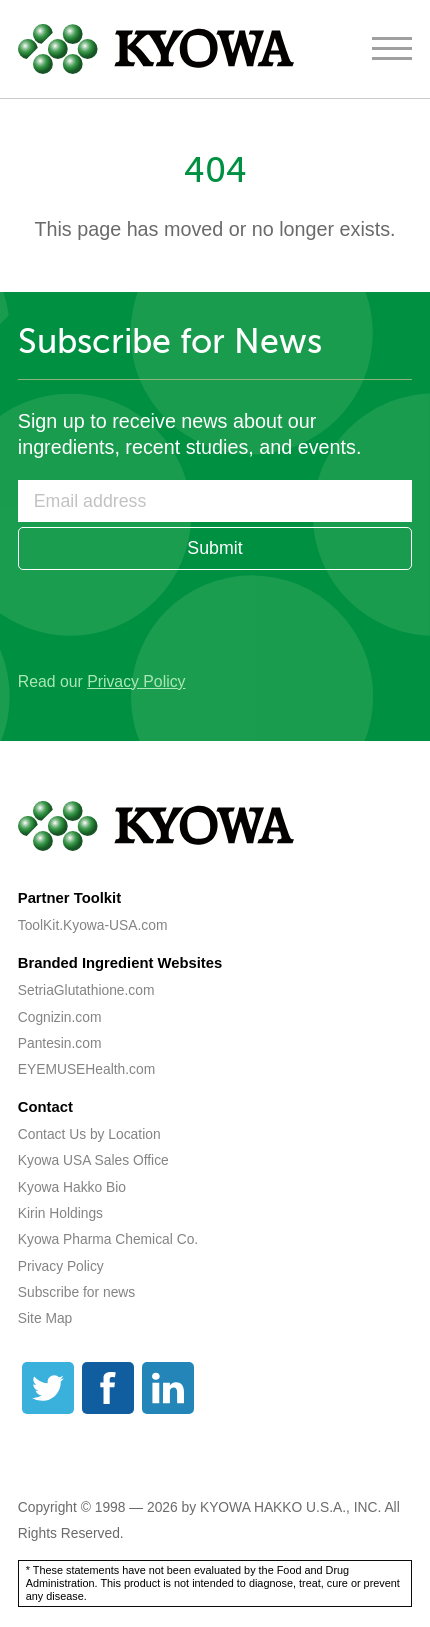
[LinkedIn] (168, 1388)
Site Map (45, 1318)
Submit (214, 548)
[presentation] (170, 614)
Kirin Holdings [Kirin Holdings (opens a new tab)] (60, 1213)
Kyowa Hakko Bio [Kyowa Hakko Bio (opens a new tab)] (72, 1187)
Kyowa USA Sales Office (93, 1160)
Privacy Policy (136, 681)
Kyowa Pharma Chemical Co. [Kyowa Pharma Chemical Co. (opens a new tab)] (108, 1239)
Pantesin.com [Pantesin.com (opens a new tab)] (60, 1043)
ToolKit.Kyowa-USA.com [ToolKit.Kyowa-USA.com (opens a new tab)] (93, 925)
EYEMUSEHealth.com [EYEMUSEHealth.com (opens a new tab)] (86, 1069)
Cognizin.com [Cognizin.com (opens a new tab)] (60, 1017)
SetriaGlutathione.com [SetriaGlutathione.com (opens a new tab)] (86, 990)
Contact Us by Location (89, 1134)
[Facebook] (108, 1388)
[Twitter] (48, 1388)
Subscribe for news (76, 1292)
